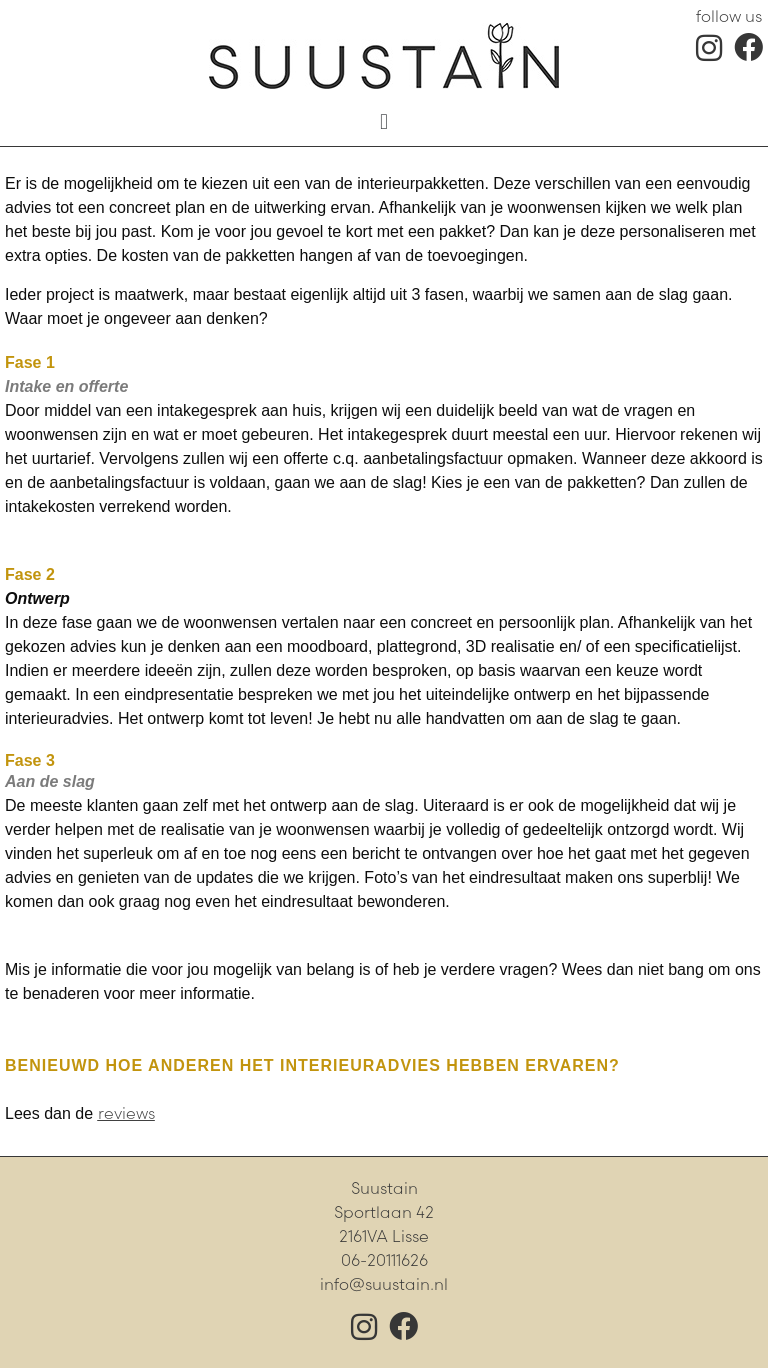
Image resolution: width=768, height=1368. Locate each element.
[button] (383, 121)
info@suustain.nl (384, 1284)
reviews (126, 1113)
